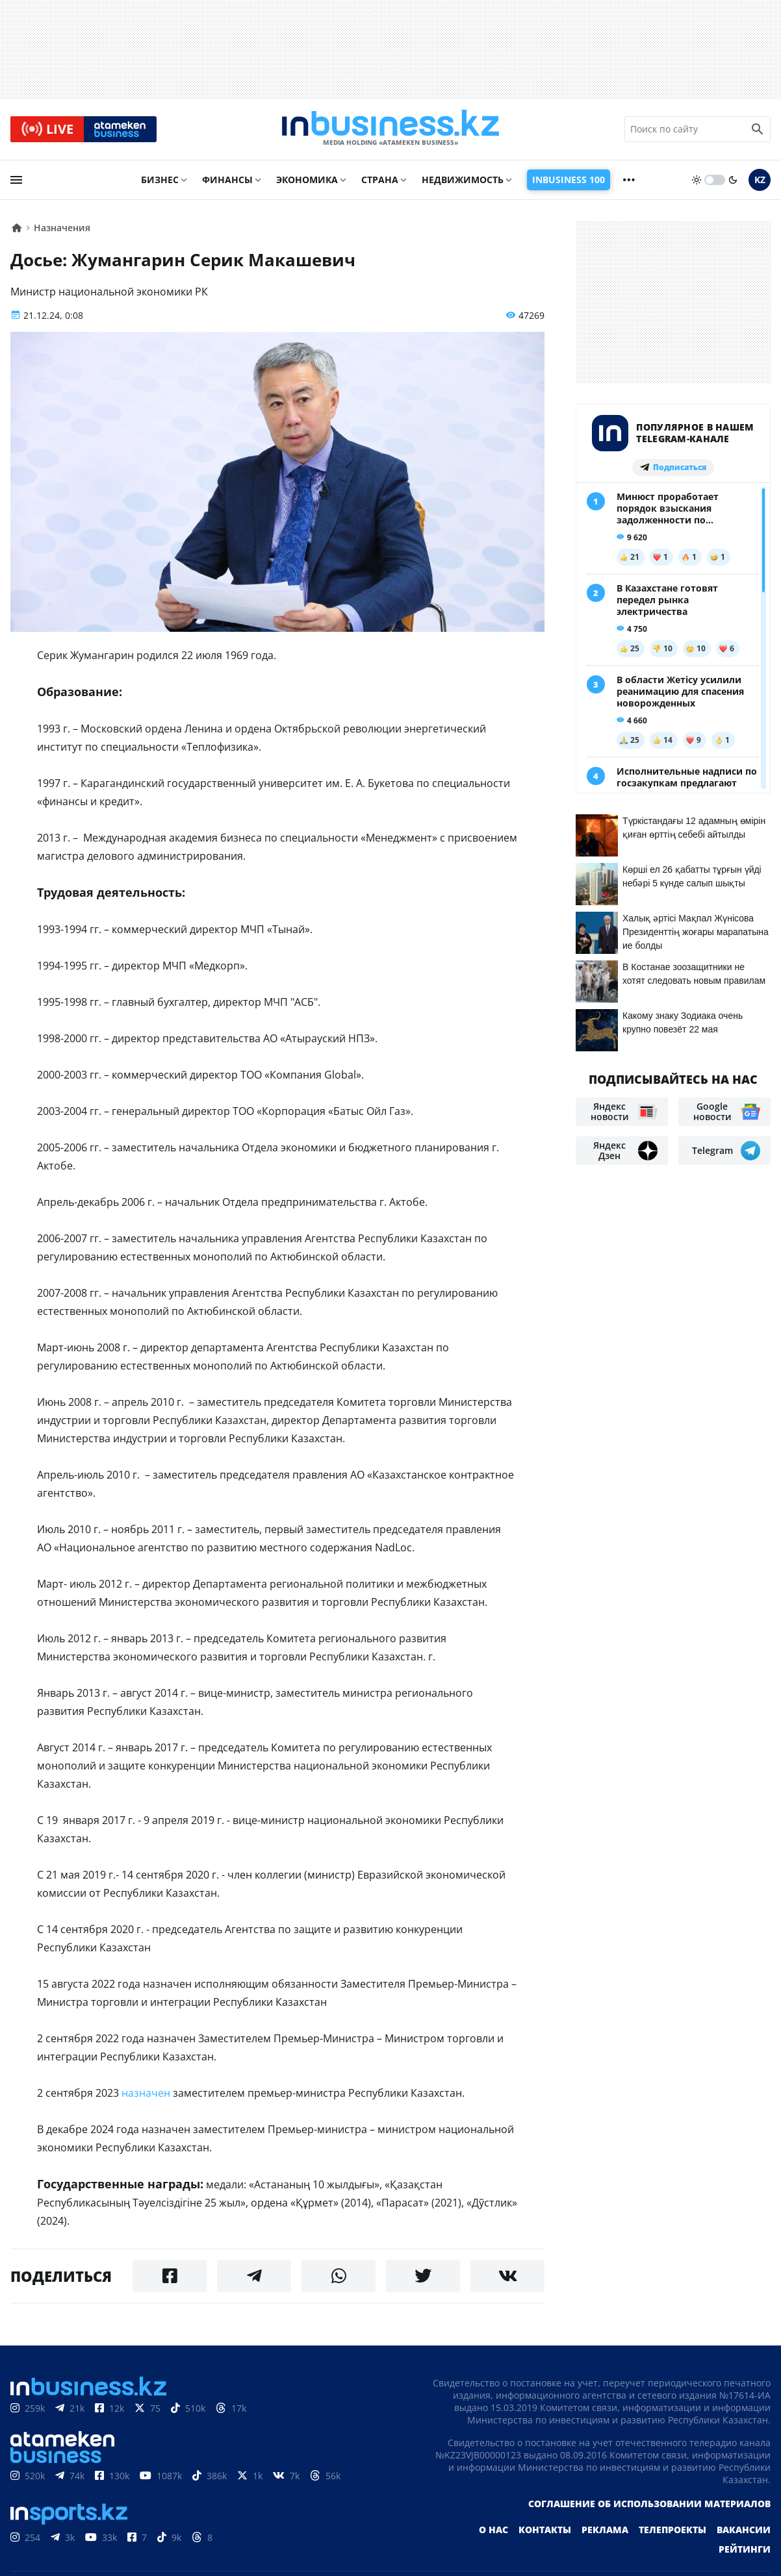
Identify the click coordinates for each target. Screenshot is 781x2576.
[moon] (733, 180)
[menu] (16, 179)
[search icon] (758, 129)
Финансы (227, 179)
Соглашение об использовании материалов (649, 2503)
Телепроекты (672, 2529)
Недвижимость (463, 179)
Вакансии (744, 2529)
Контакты (545, 2529)
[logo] (390, 129)
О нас (493, 2529)
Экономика (307, 179)
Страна (379, 179)
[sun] (696, 180)
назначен (146, 2093)
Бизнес (160, 179)
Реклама (605, 2529)
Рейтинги (745, 2549)
